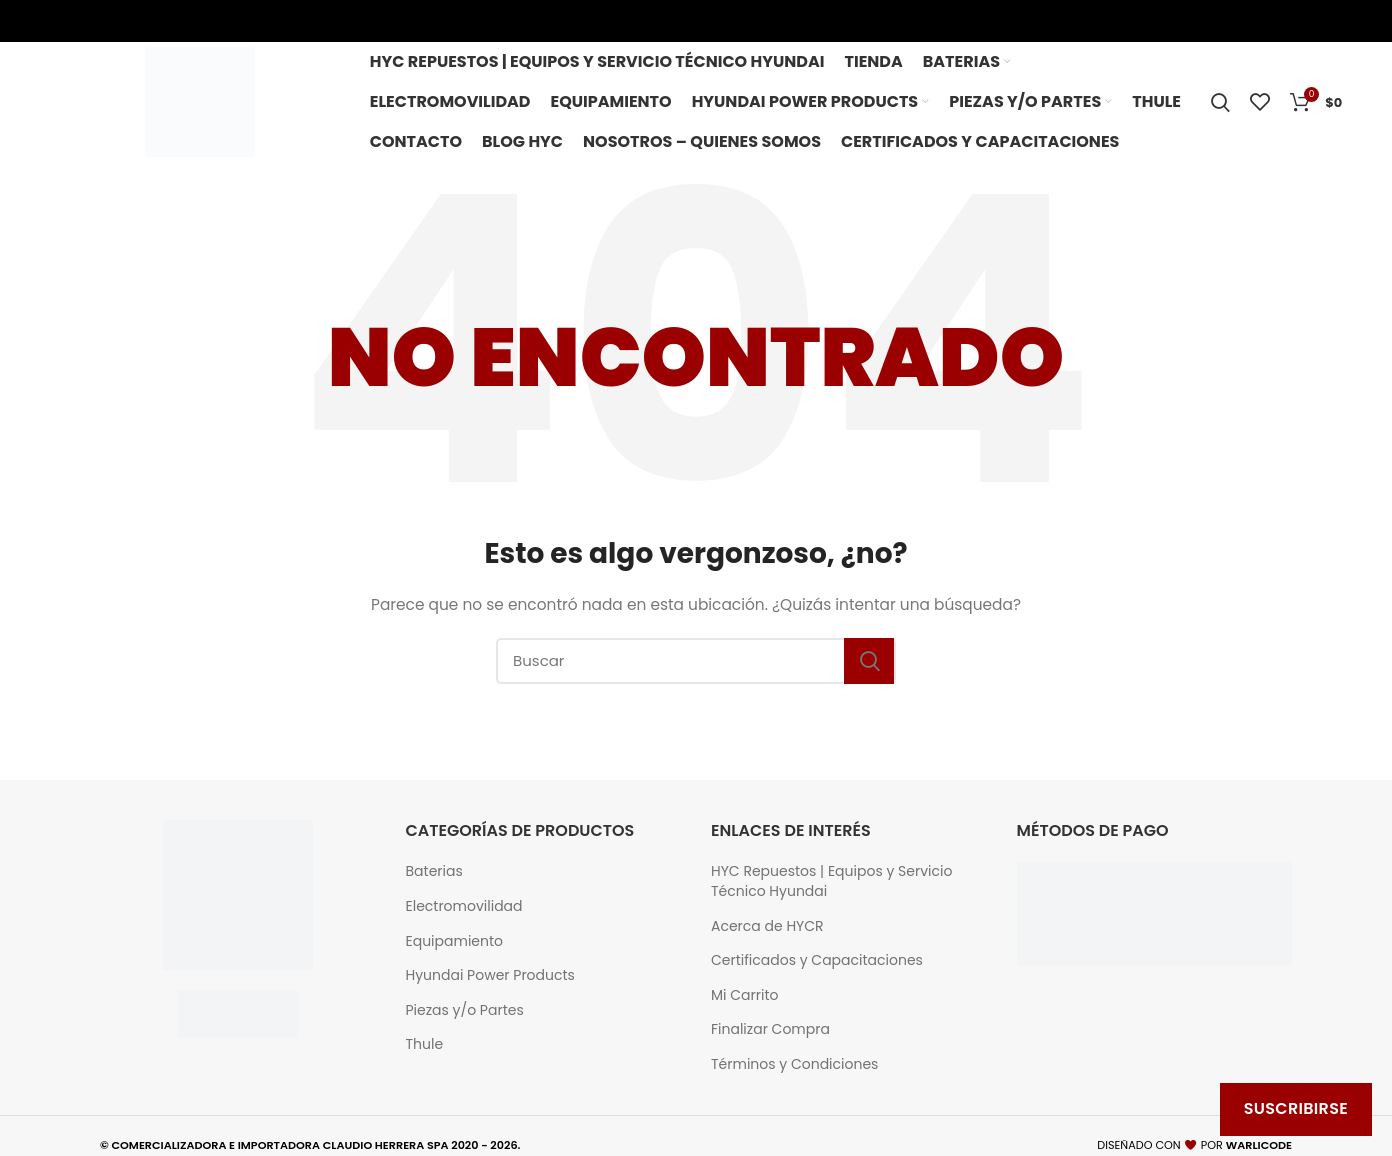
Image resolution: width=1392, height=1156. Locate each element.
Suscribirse (1296, 1108)
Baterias (434, 871)
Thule (425, 1044)
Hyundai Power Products (490, 975)
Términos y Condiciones (794, 1064)
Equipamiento (455, 941)
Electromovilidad (464, 906)
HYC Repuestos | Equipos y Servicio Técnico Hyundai (831, 881)
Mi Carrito (744, 995)
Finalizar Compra (770, 1029)
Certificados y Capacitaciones (817, 960)
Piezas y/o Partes (465, 1010)
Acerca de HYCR (767, 926)
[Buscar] (696, 661)
